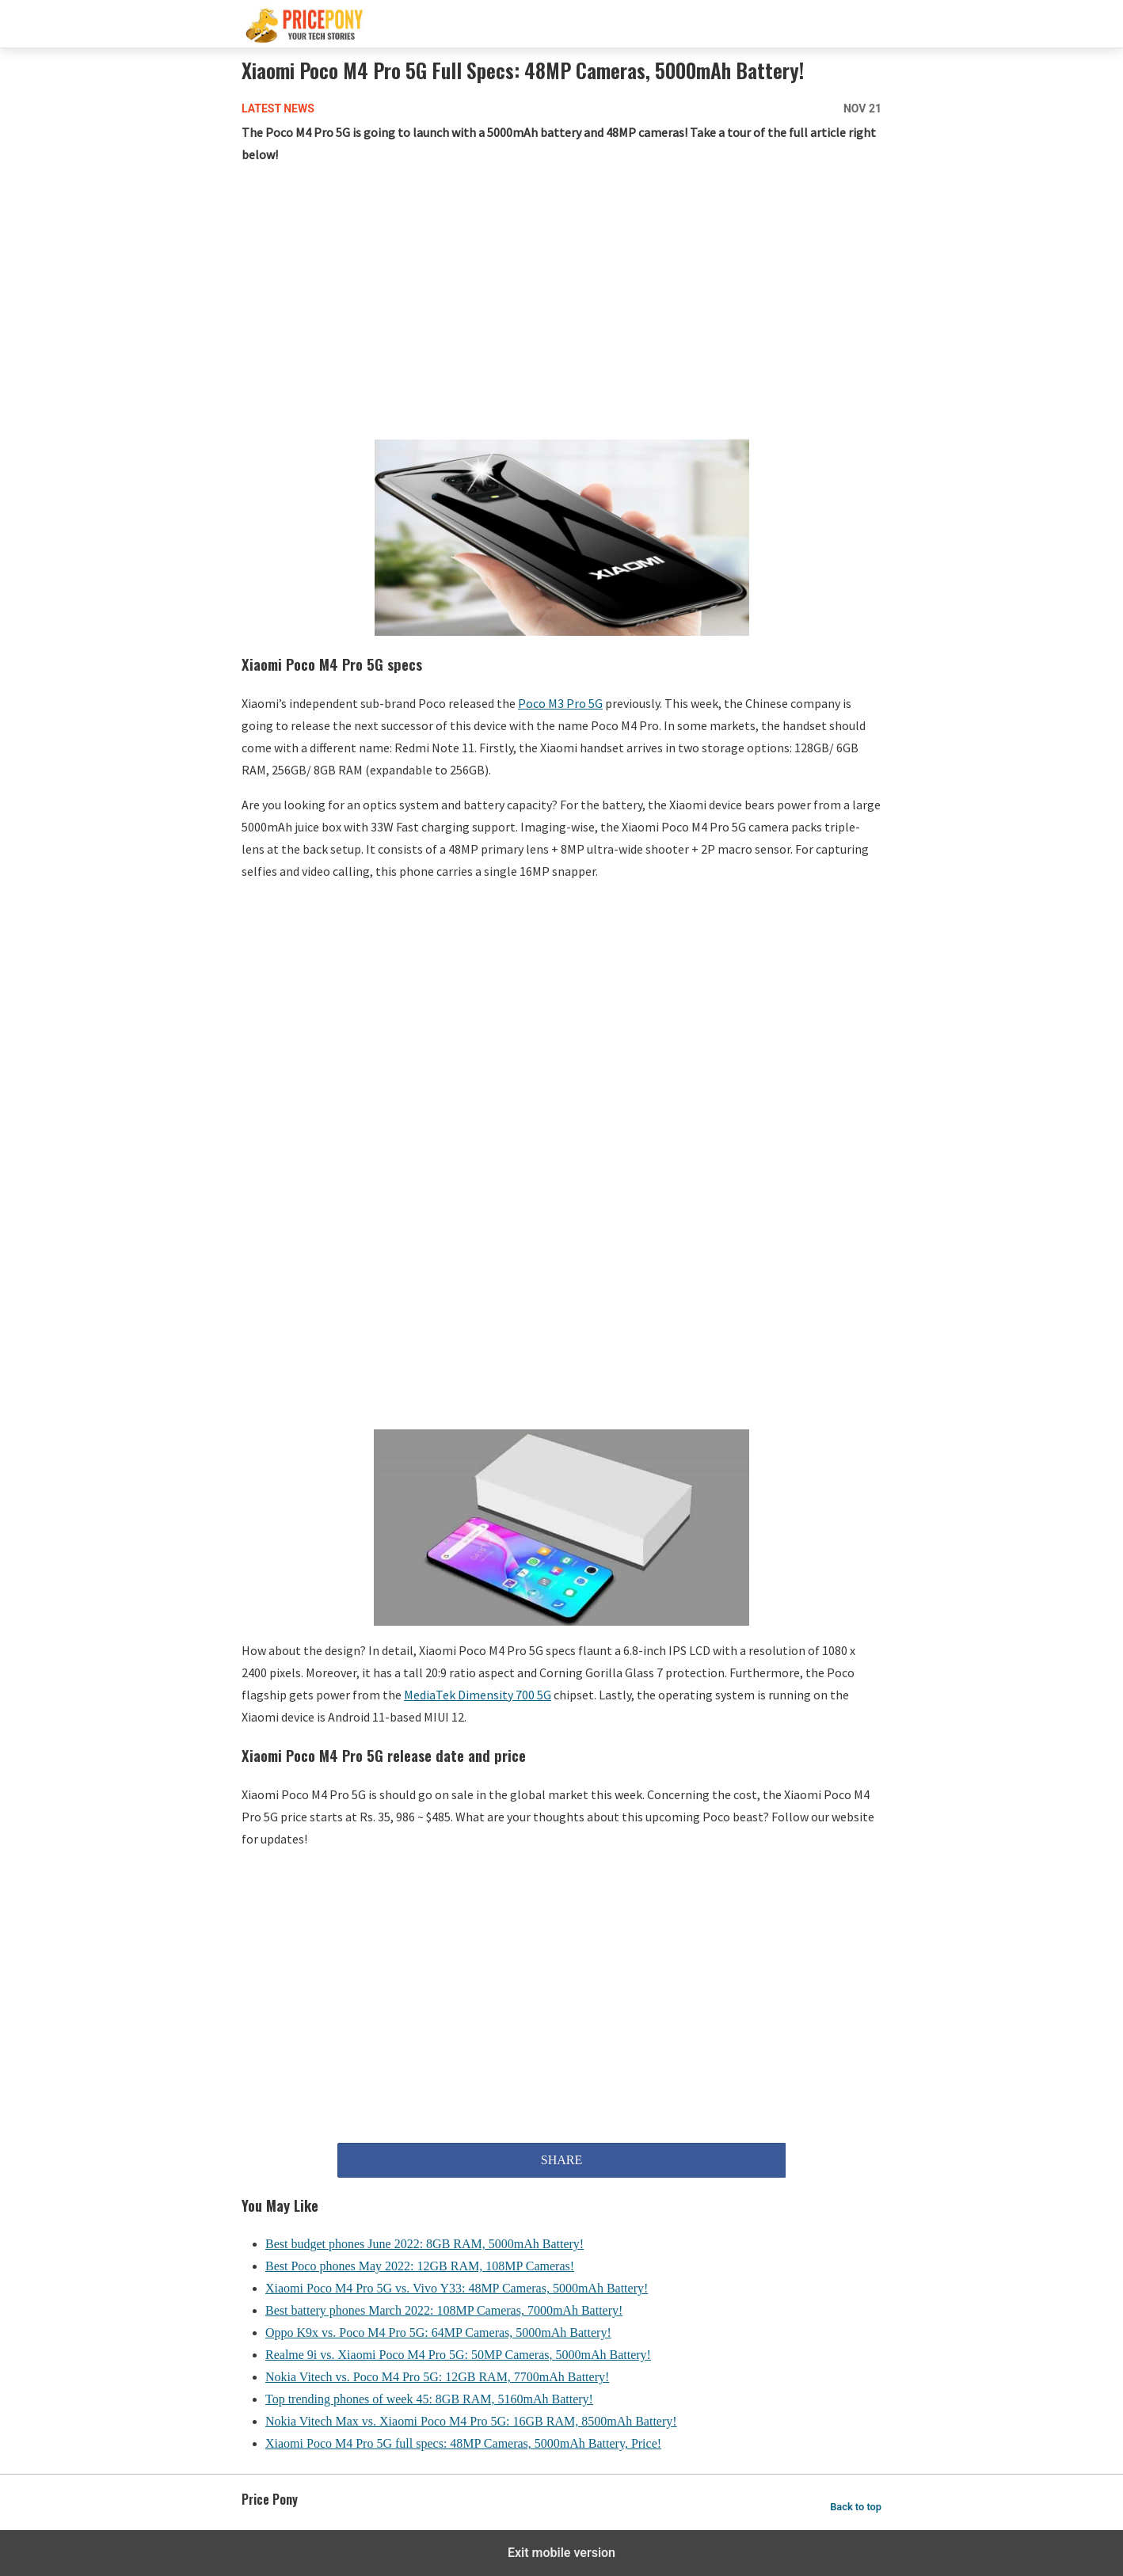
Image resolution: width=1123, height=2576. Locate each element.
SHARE (561, 2160)
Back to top (855, 2507)
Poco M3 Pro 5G (560, 703)
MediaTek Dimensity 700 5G (477, 1695)
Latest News (278, 108)
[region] (561, 305)
